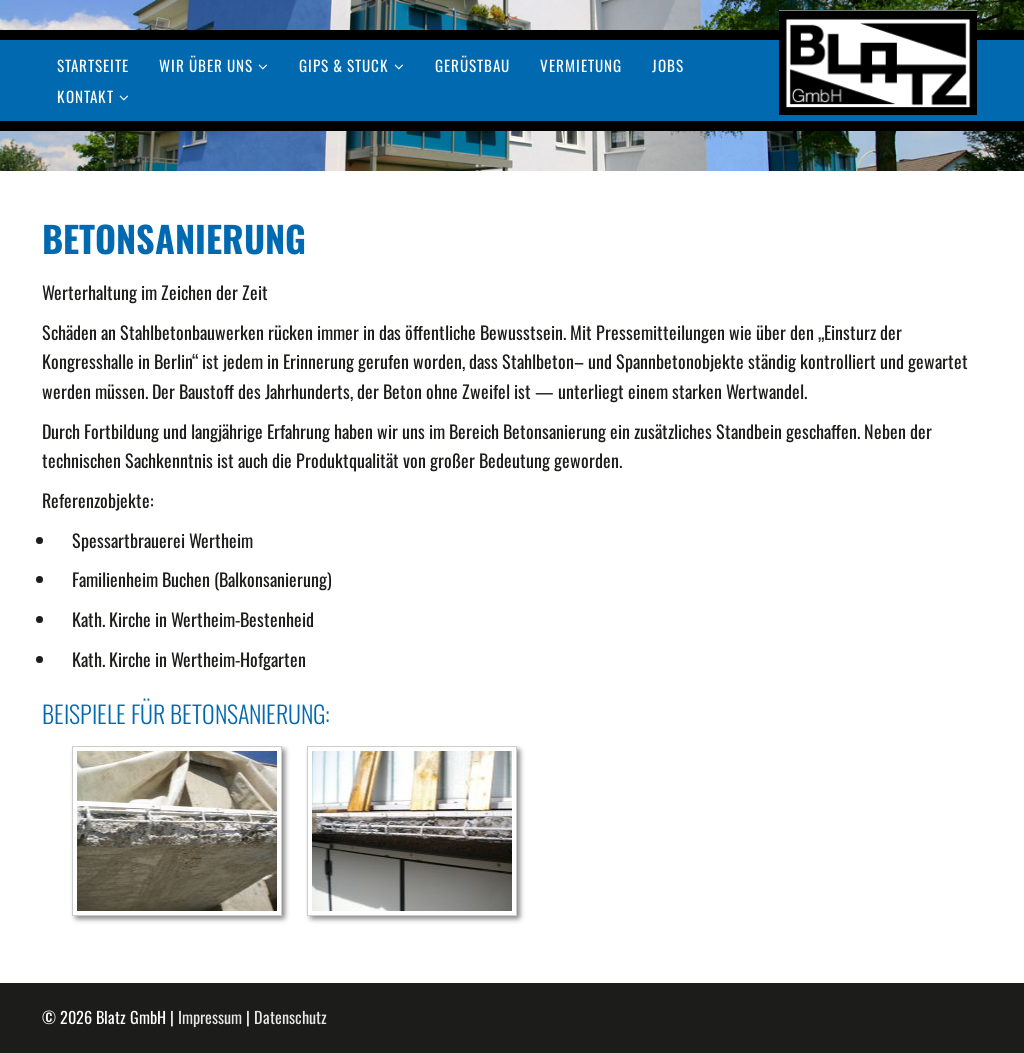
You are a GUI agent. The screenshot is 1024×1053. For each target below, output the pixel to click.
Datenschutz (290, 1017)
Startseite (93, 65)
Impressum (210, 1017)
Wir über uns (206, 66)
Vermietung (581, 65)
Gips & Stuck (344, 66)
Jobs (668, 65)
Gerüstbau (472, 65)
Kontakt (85, 97)
